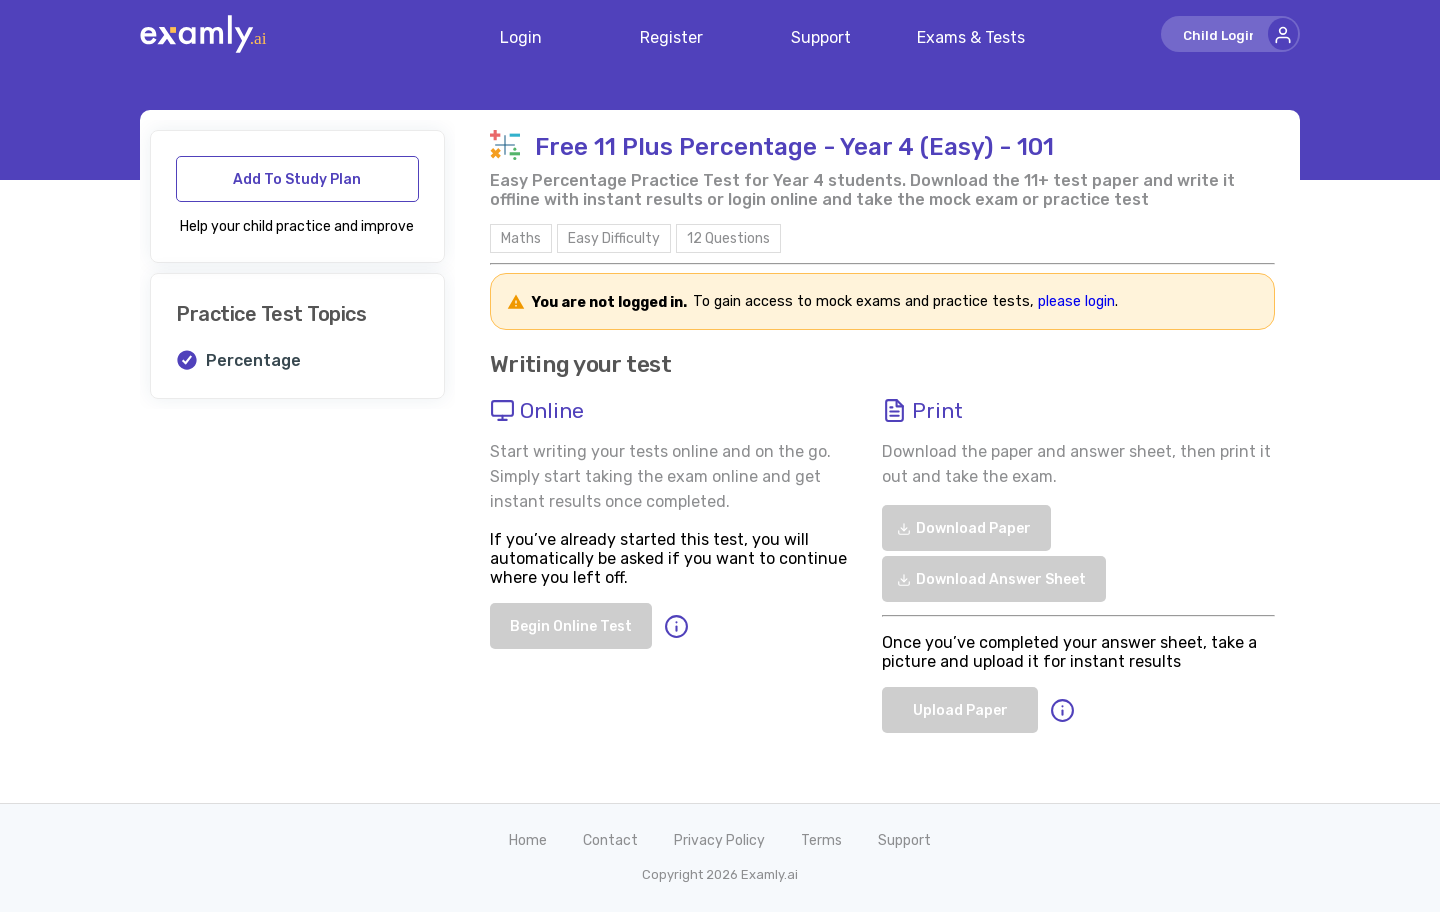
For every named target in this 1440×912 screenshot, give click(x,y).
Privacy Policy (719, 840)
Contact (610, 840)
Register (671, 37)
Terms (821, 840)
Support (821, 37)
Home (528, 840)
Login (521, 37)
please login (1076, 302)
